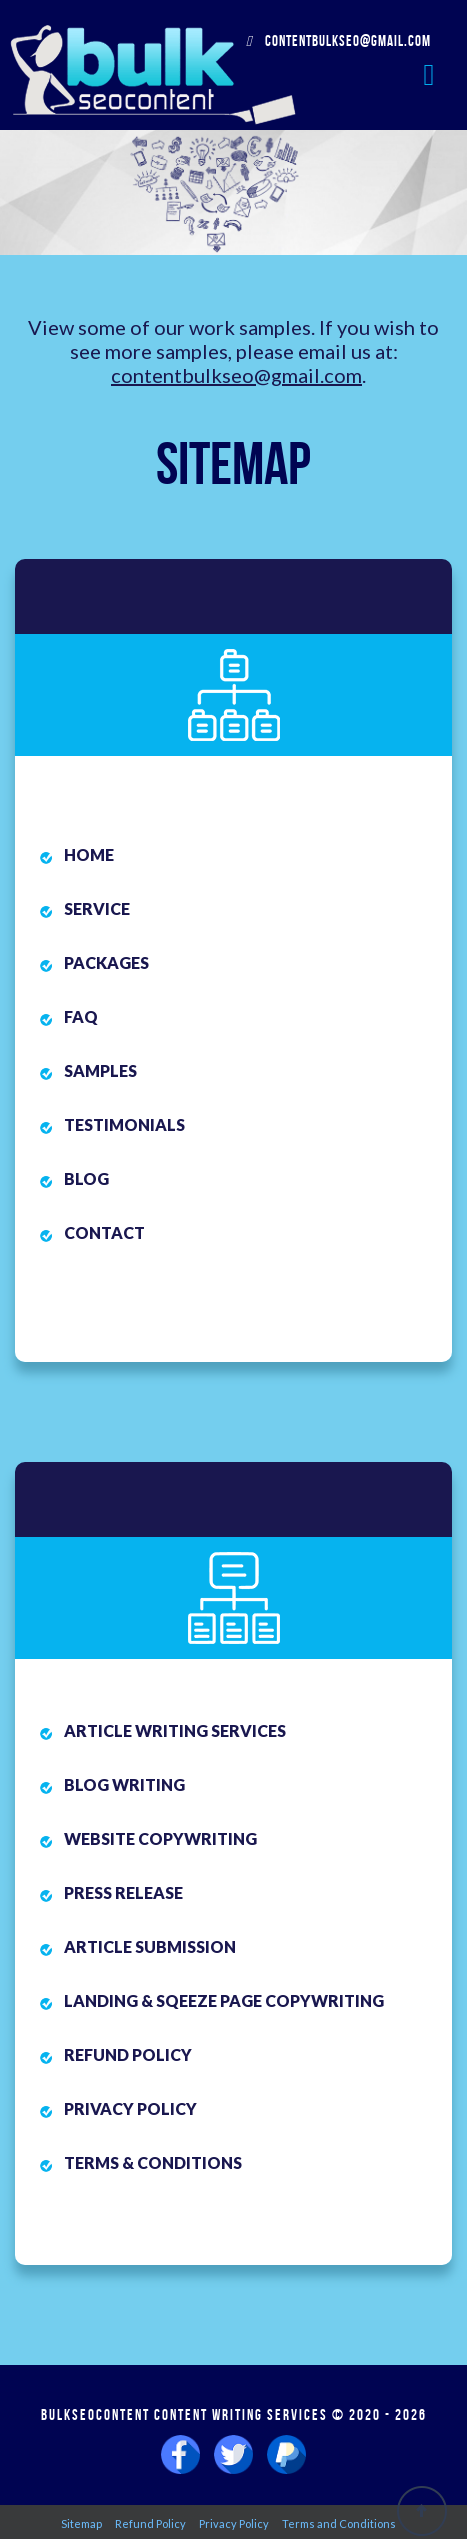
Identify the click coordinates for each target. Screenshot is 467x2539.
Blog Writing (124, 1784)
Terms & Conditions (153, 2162)
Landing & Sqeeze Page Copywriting (224, 2000)
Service (97, 908)
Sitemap (81, 2523)
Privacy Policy (130, 2108)
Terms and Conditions (339, 2523)
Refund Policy (128, 2054)
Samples (100, 1070)
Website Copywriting (160, 1838)
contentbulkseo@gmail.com (338, 41)
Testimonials (124, 1124)
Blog (86, 1178)
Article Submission (150, 1946)
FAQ (81, 1016)
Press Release (123, 1892)
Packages (106, 962)
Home (89, 854)
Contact (104, 1232)
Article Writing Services (175, 1730)
